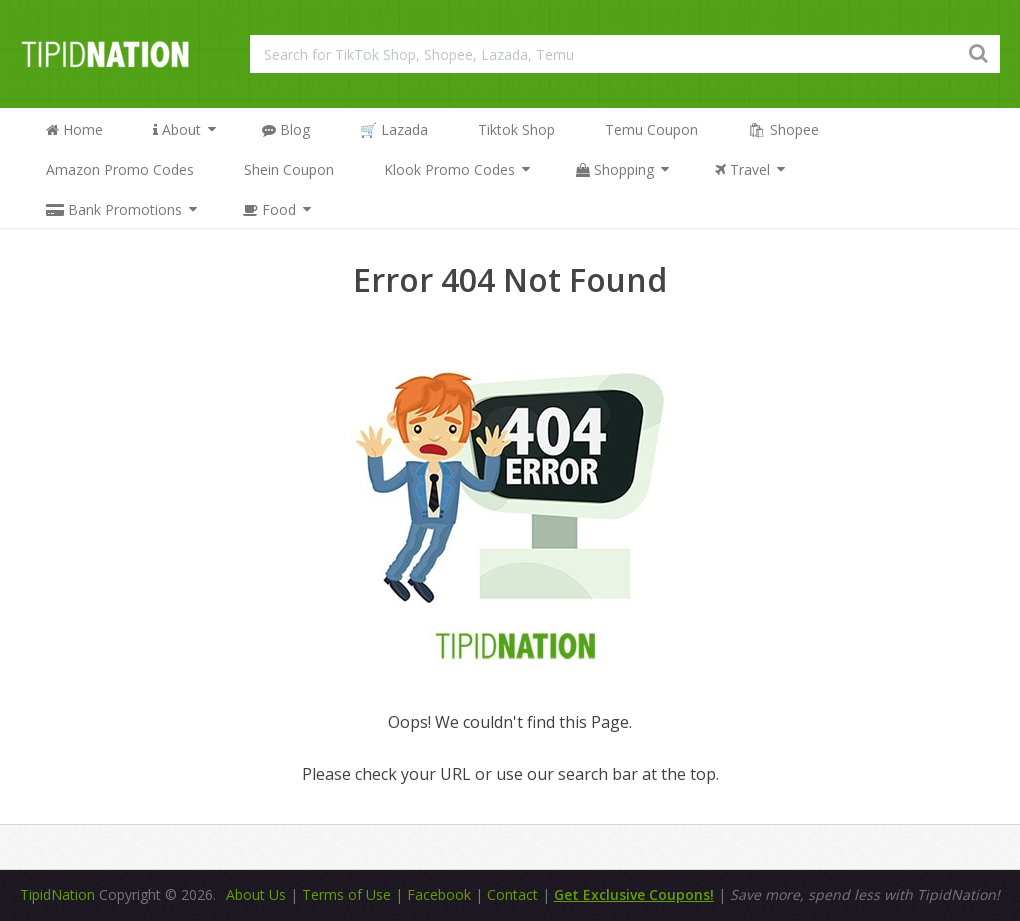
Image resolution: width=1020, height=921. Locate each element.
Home (74, 129)
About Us (256, 894)
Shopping (615, 169)
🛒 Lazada (394, 129)
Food (269, 209)
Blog (286, 129)
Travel (742, 169)
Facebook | (447, 894)
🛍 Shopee (783, 129)
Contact (514, 894)
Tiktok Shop (516, 129)
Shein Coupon (289, 169)
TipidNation (57, 894)
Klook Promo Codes (449, 169)
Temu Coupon (651, 129)
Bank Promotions (114, 209)
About (177, 129)
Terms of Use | (354, 894)
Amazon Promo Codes (120, 169)
